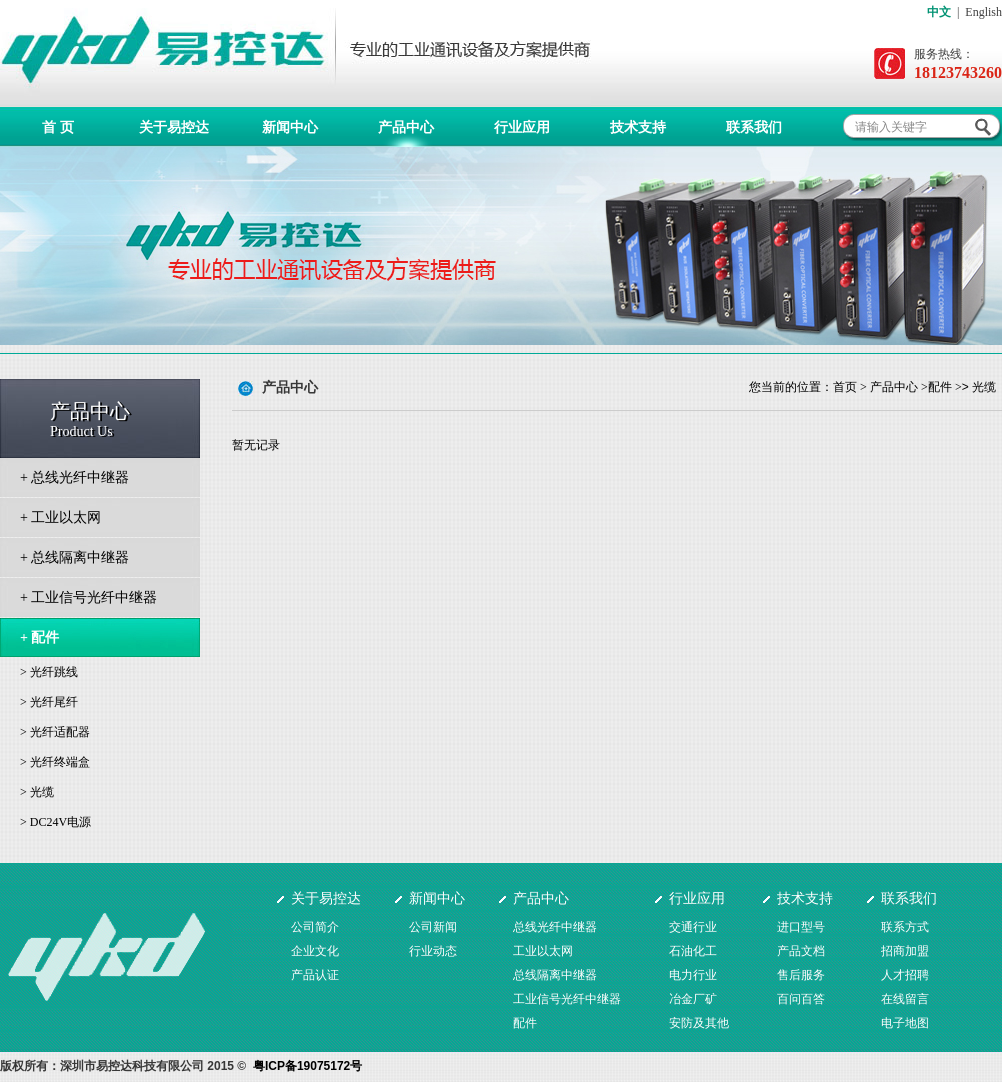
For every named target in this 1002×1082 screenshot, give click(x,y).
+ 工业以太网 (60, 517)
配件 (940, 387)
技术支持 (638, 127)
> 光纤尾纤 (49, 702)
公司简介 (315, 927)
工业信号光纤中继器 (567, 999)
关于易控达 (174, 127)
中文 (939, 12)
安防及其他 (699, 1023)
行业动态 (433, 951)
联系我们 (754, 127)
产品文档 (801, 951)
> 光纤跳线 (49, 672)
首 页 (58, 127)
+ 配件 (39, 637)
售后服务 (801, 975)
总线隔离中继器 (555, 975)
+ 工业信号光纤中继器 (88, 597)
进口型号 (801, 927)
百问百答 (801, 999)
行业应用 (522, 127)
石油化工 (693, 951)
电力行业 (693, 975)
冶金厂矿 (693, 999)
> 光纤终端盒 (55, 762)
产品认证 (315, 975)
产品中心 (406, 127)
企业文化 (315, 951)
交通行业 (693, 927)
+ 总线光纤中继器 (74, 477)
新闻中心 (290, 127)
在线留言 (905, 999)
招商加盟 (905, 951)
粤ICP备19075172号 (307, 1066)
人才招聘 (905, 975)
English (983, 12)
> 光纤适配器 (55, 732)
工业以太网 (543, 951)
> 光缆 (37, 792)
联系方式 (905, 927)
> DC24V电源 (55, 822)
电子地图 (905, 1023)
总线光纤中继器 (555, 927)
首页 (845, 387)
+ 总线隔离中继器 (74, 557)
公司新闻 (433, 927)
